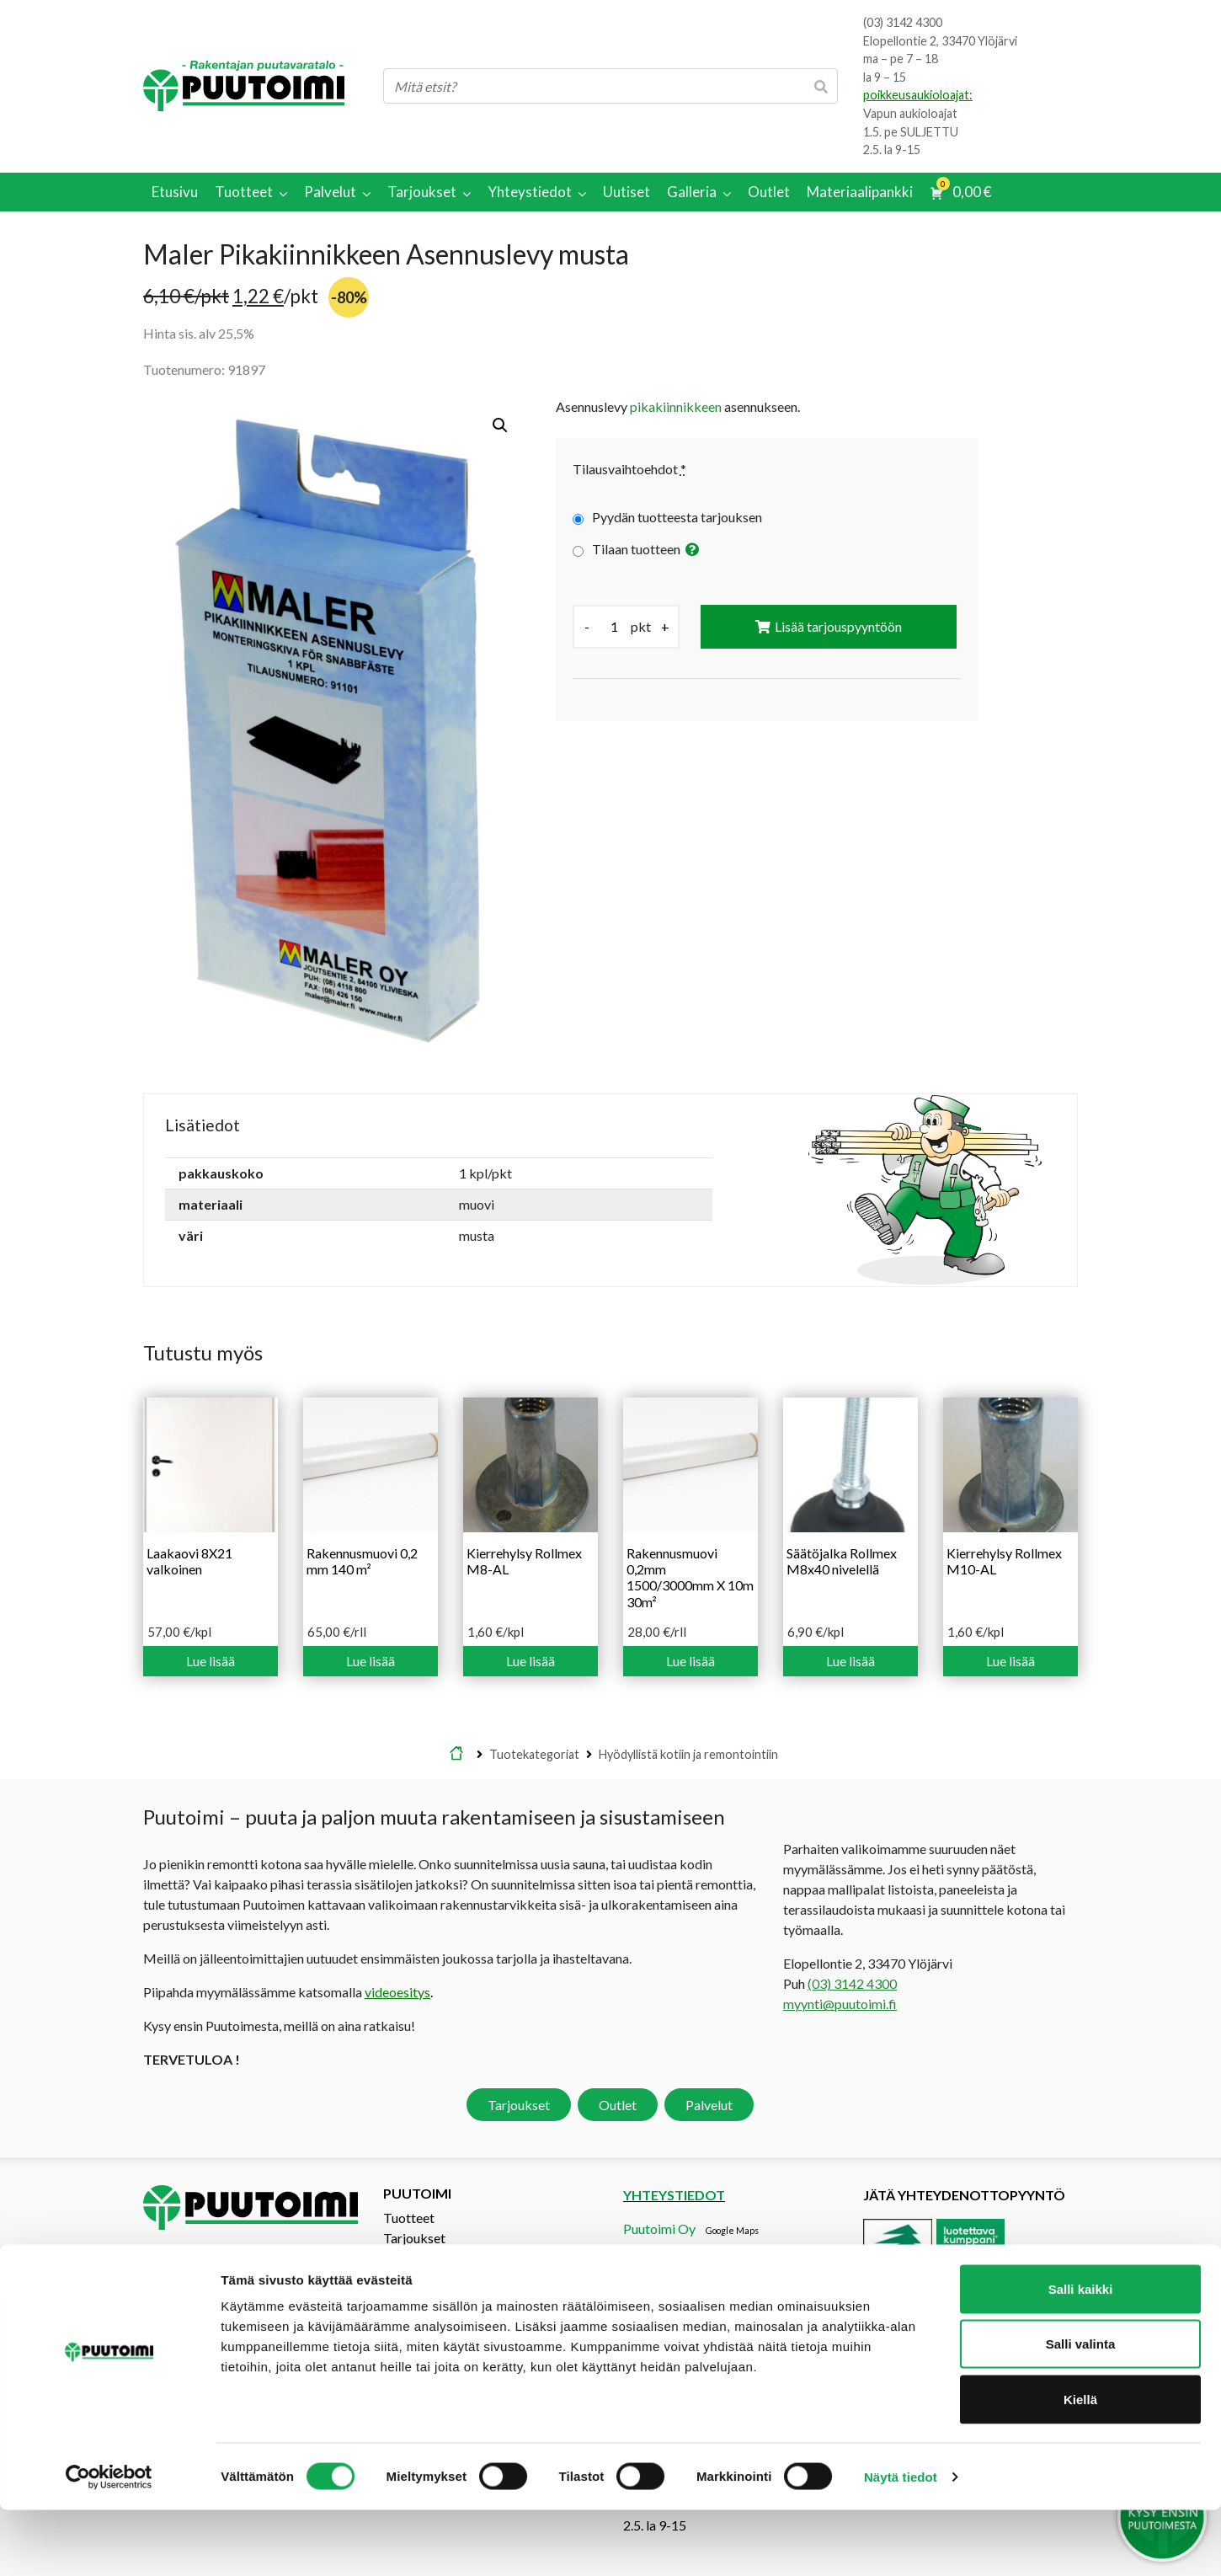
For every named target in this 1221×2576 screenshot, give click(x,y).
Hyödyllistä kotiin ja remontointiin (688, 1754)
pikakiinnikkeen (676, 406)
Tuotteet (409, 2218)
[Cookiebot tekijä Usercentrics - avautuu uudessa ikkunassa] (109, 2543)
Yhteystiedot (420, 2278)
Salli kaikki (1080, 2355)
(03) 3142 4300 (902, 22)
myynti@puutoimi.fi (840, 2004)
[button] (500, 425)
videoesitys (397, 1992)
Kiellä (1080, 2465)
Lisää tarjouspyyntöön (838, 626)
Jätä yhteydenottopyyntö (964, 2195)
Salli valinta (1081, 2410)
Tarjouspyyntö (425, 2258)
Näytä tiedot (900, 2543)
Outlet (618, 2105)
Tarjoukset (519, 2105)
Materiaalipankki (433, 2298)
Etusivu (456, 1754)
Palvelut (709, 2105)
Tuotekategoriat (534, 1754)
